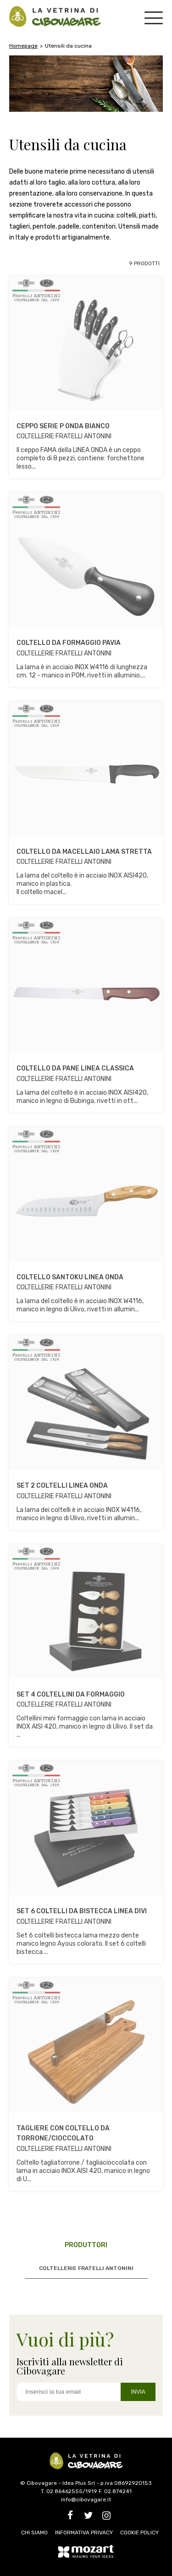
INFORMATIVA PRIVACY (84, 2532)
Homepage (23, 46)
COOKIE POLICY (139, 2532)
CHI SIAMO (34, 2532)
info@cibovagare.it (86, 2499)
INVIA (138, 2392)
